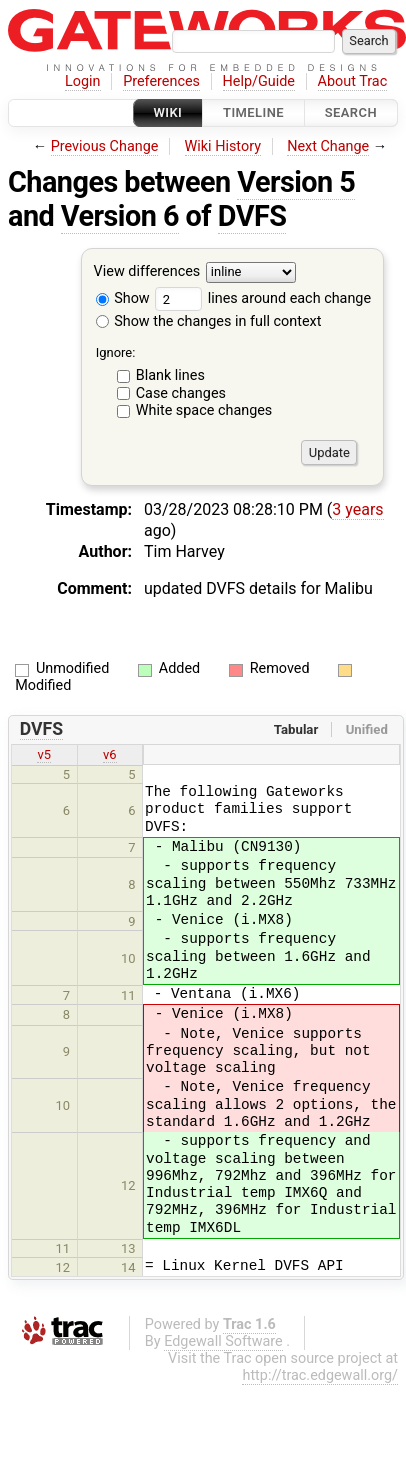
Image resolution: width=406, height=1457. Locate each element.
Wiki (168, 112)
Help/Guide (259, 81)
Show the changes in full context (209, 321)
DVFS (252, 216)
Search (351, 112)
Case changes (181, 393)
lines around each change (263, 298)
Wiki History (223, 146)
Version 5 (296, 182)
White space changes (204, 410)
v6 (110, 754)
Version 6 (120, 216)
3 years (357, 509)
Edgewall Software (223, 1341)
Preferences (161, 81)
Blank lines (170, 375)
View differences (147, 272)
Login (83, 81)
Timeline (253, 112)
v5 (44, 754)
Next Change (328, 146)
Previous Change (105, 146)
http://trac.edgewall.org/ (320, 1375)
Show (123, 298)
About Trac (353, 81)
